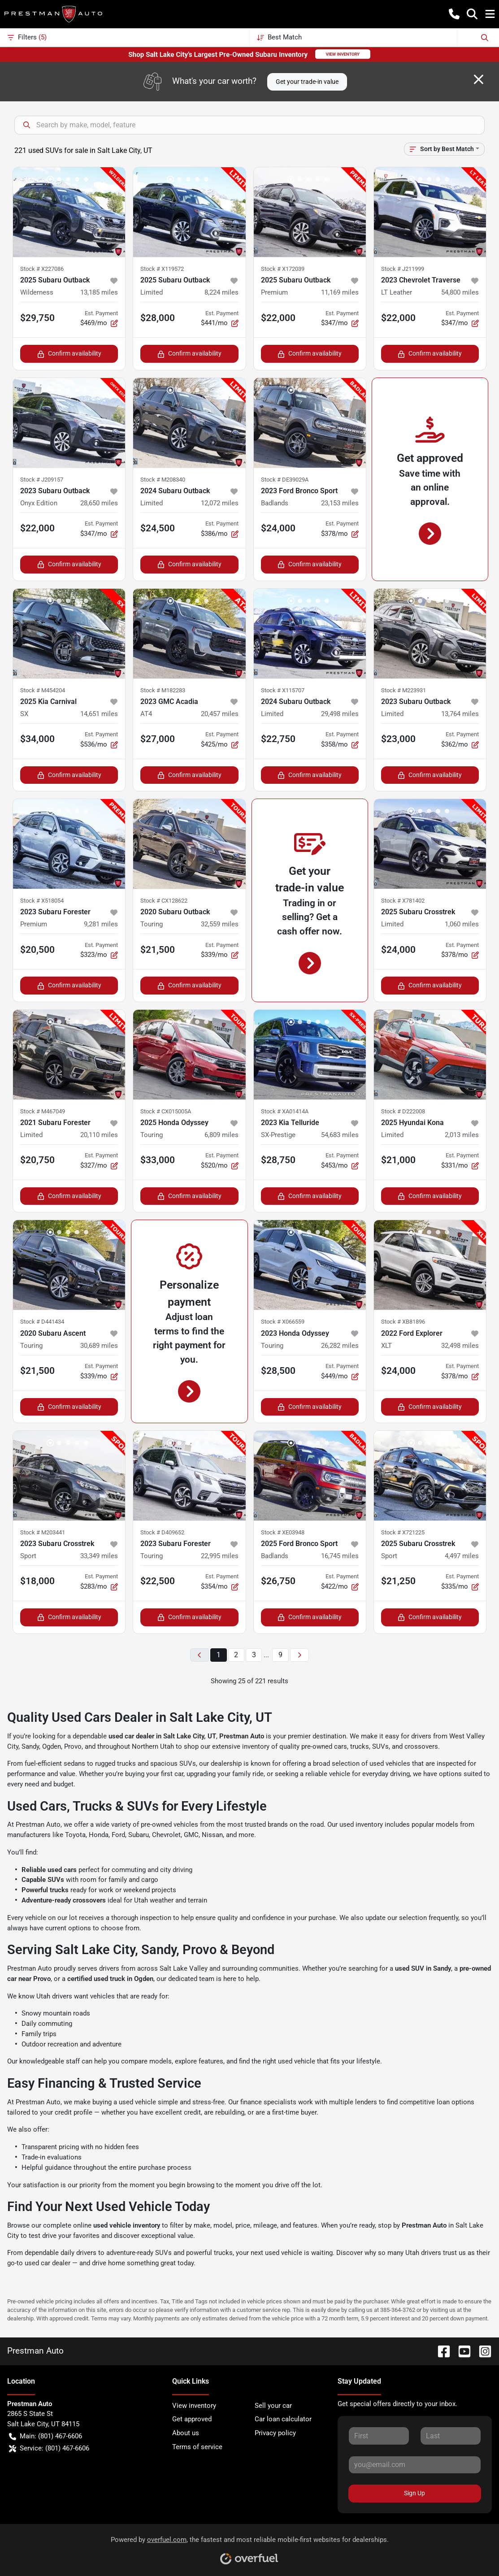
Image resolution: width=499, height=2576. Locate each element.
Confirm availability (69, 353)
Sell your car (273, 2406)
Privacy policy (275, 2433)
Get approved (192, 2419)
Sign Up (414, 2493)
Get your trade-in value (307, 81)
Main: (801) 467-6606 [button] (45, 2436)
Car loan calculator (283, 2419)
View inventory (194, 2406)
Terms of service (197, 2447)
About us (185, 2433)
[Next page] (299, 1655)
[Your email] (414, 2465)
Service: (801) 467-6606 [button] (49, 2448)
